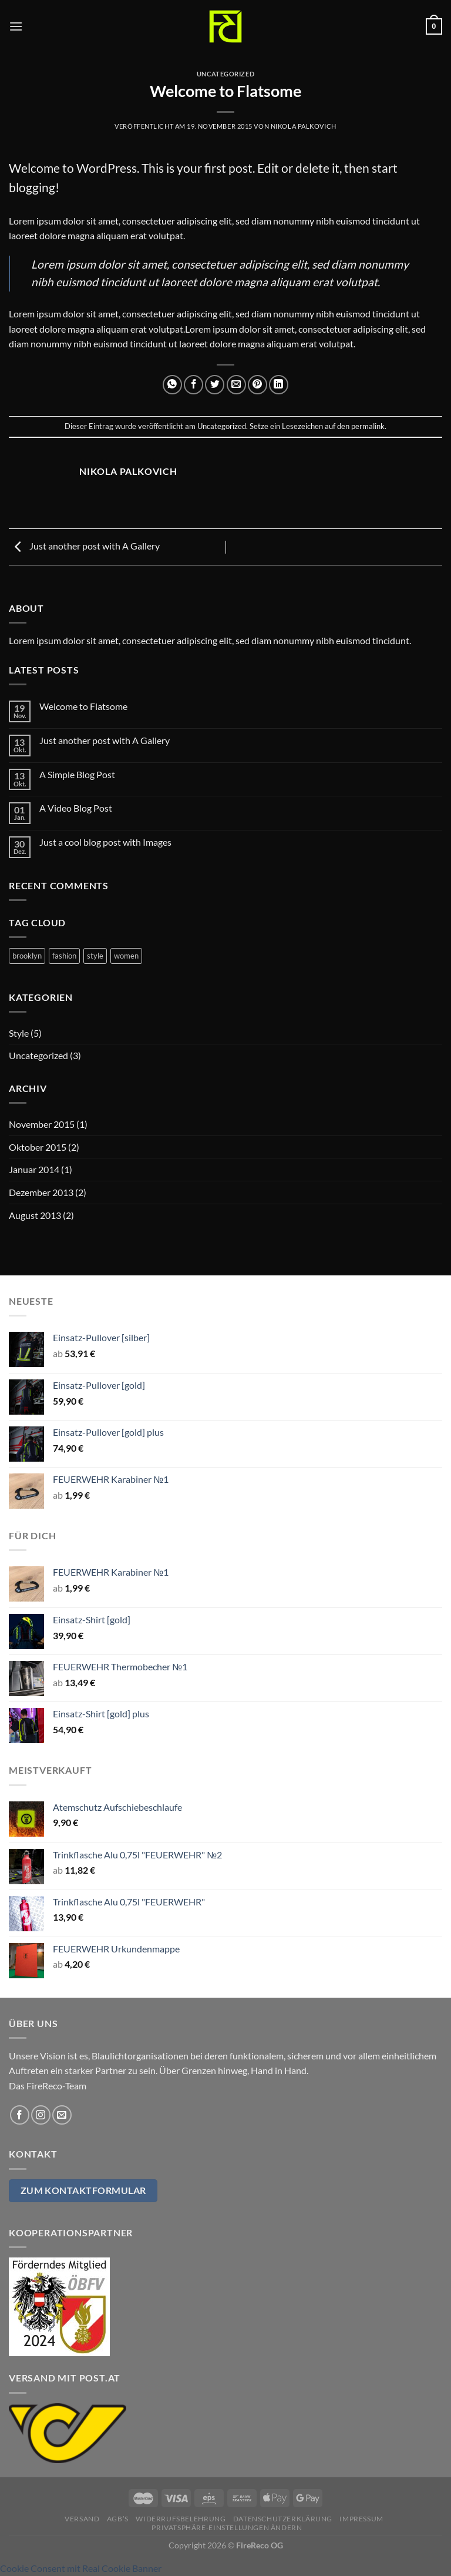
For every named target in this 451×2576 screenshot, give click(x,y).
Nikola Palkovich (303, 126)
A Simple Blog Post (77, 774)
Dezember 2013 (41, 1192)
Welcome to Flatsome (83, 706)
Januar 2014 (34, 1169)
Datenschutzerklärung (282, 2518)
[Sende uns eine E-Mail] (62, 2115)
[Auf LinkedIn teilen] (278, 384)
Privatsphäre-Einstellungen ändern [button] (227, 2527)
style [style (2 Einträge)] (95, 955)
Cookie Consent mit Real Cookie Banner (80, 2568)
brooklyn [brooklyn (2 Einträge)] (27, 955)
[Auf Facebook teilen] (193, 384)
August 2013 (35, 1215)
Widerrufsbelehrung (181, 2518)
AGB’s (118, 2518)
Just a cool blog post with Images (105, 841)
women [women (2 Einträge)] (126, 955)
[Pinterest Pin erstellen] (257, 384)
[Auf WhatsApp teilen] (172, 384)
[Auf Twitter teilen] (214, 384)
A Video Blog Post (75, 807)
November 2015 (42, 1124)
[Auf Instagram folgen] (41, 2115)
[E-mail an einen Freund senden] (236, 384)
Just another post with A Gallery (84, 545)
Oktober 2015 (37, 1147)
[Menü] (16, 26)
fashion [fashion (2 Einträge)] (64, 955)
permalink (368, 426)
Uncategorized (225, 74)
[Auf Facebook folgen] (19, 2115)
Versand (82, 2518)
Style (19, 1033)
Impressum (361, 2518)
